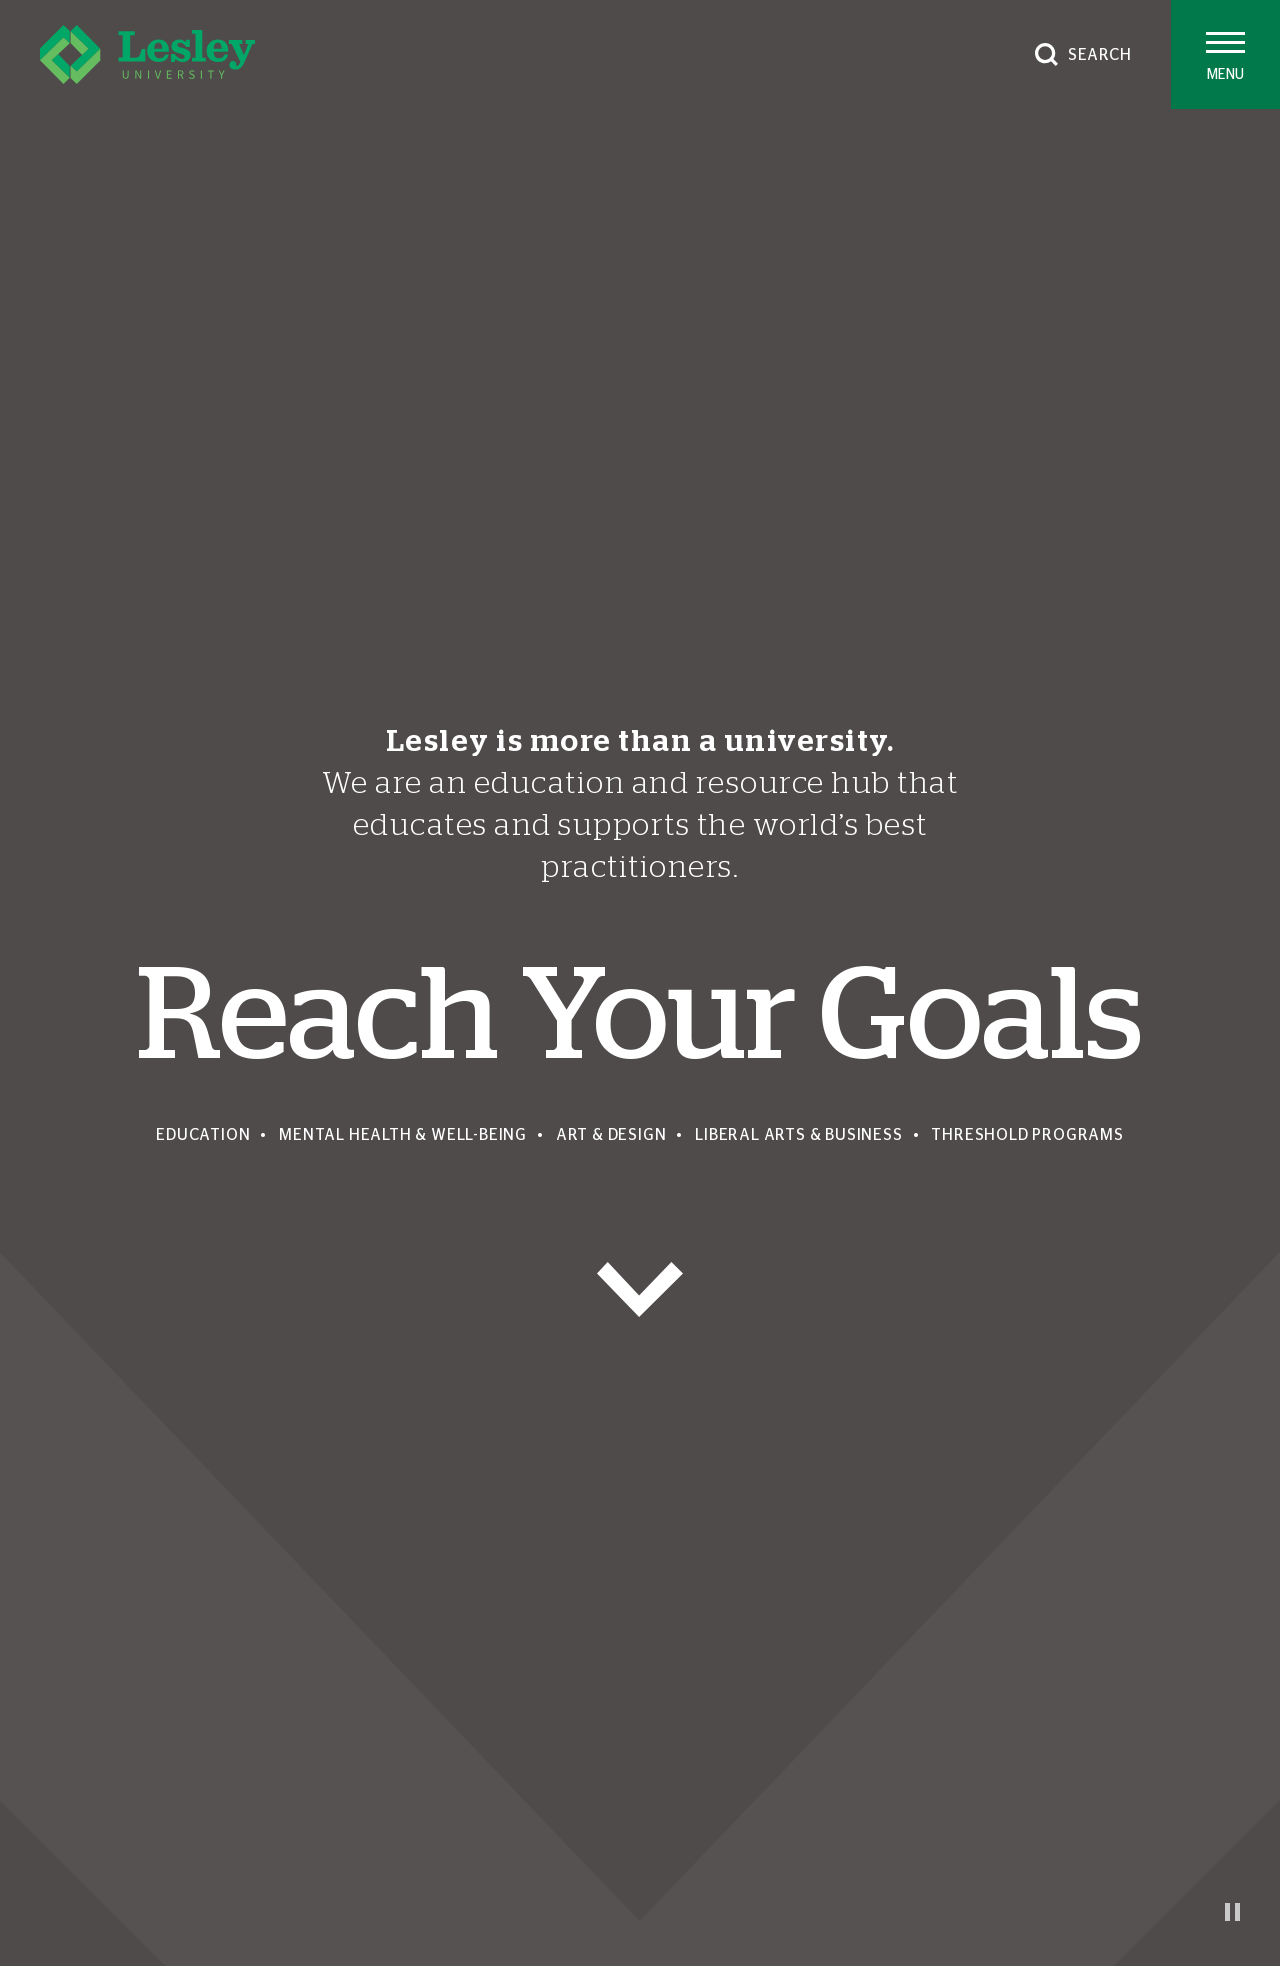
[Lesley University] (147, 54)
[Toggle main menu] (1225, 54)
